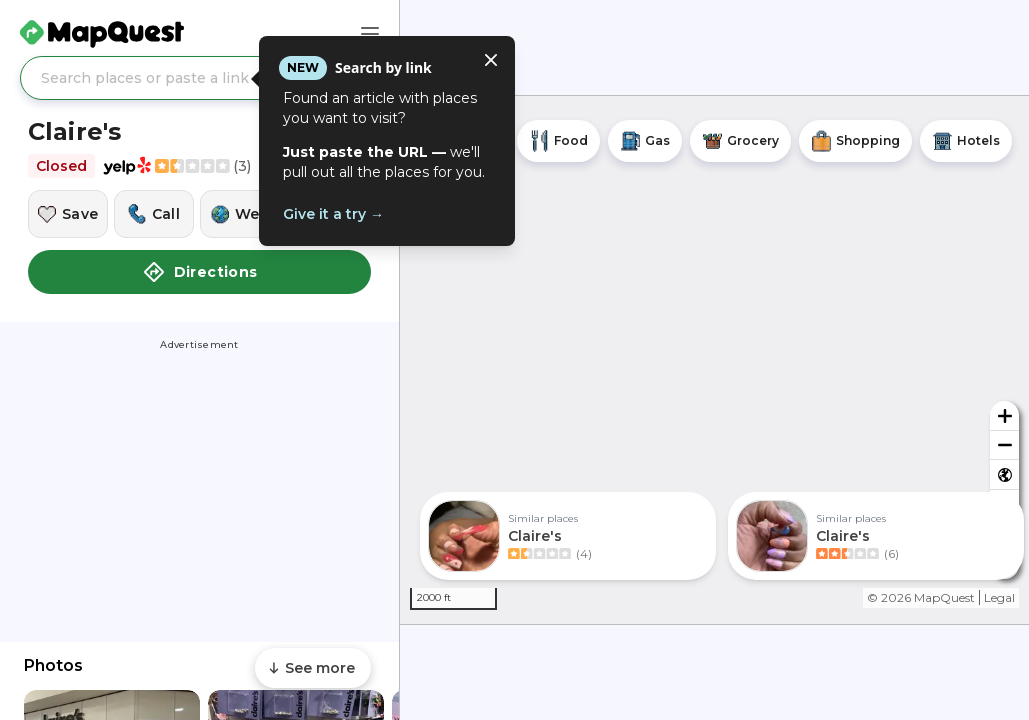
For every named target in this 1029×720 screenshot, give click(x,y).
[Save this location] (68, 214)
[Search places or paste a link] (199, 78)
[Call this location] (154, 214)
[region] (714, 360)
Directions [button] (200, 272)
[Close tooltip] (491, 60)
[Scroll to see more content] (313, 668)
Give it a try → (333, 214)
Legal (999, 597)
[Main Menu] (370, 34)
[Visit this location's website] (240, 214)
